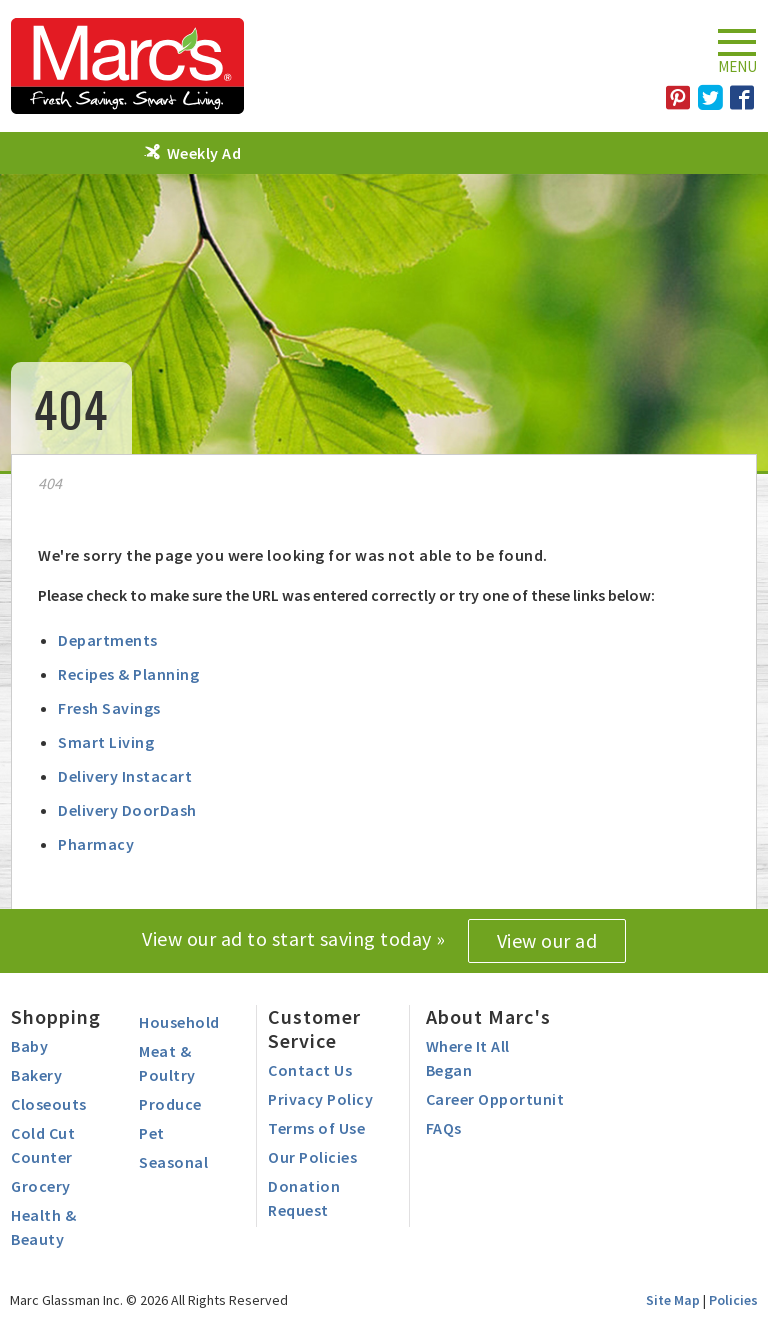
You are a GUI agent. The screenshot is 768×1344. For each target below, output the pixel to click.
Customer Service (314, 1028)
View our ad (547, 940)
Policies (733, 1300)
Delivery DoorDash (127, 810)
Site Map (673, 1300)
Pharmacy (96, 844)
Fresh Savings (109, 708)
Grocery (41, 1186)
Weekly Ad (204, 153)
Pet (152, 1133)
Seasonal (173, 1162)
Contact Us (310, 1070)
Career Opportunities (505, 1099)
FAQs (444, 1128)
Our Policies (312, 1157)
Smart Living (106, 742)
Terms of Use (316, 1128)
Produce (170, 1104)
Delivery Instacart (125, 776)
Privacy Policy (320, 1099)
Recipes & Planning (128, 674)
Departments (108, 640)
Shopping (56, 1016)
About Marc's (488, 1016)
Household (179, 1022)
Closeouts (49, 1104)
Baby (29, 1046)
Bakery (36, 1075)
